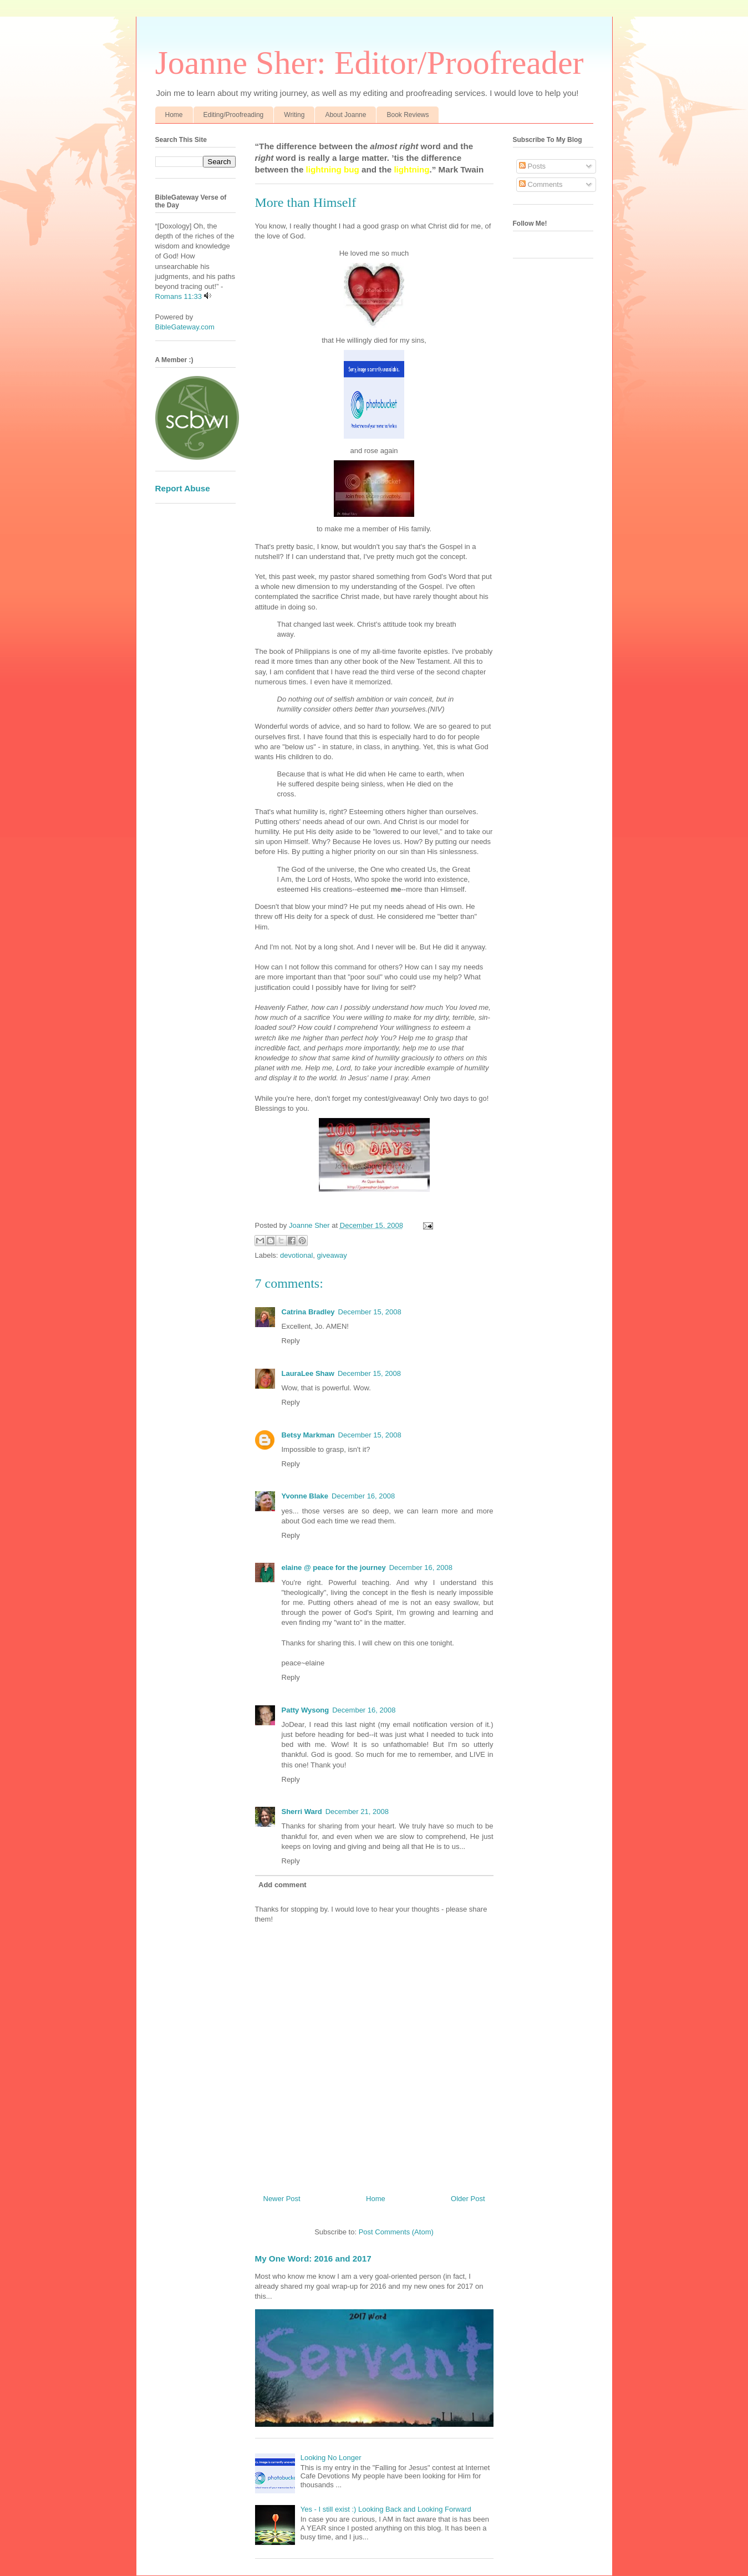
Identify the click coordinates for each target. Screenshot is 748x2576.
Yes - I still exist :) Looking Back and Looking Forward (386, 2509)
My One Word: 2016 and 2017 (313, 2258)
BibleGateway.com (185, 327)
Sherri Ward (302, 1811)
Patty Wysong (305, 1710)
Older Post (468, 2198)
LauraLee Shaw (308, 1373)
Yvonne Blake (305, 1496)
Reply (291, 1341)
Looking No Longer (331, 2457)
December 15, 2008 (369, 1312)
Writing (294, 115)
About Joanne (345, 115)
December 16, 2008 (363, 1496)
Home (174, 115)
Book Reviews (407, 115)
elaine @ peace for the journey (334, 1567)
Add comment (282, 1885)
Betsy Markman (308, 1435)
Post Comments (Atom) (396, 2232)
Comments (540, 184)
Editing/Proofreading (233, 115)
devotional (296, 1255)
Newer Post (282, 2198)
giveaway (332, 1255)
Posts (532, 166)
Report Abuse (182, 488)
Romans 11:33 (178, 296)
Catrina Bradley (308, 1312)
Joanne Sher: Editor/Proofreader (369, 62)
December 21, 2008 (357, 1811)
